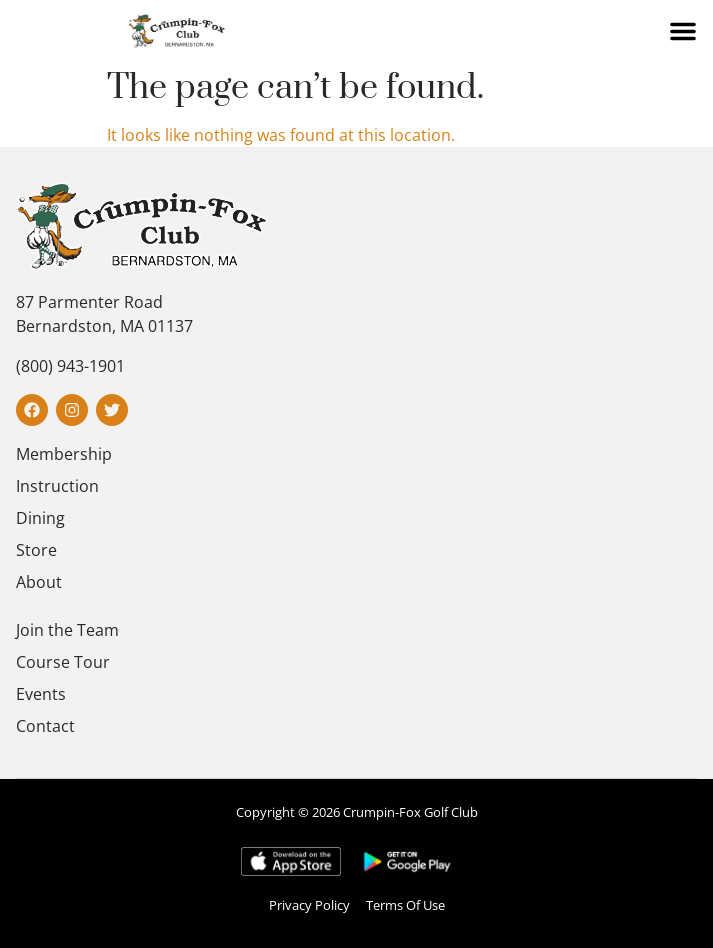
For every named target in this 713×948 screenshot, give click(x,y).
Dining (40, 518)
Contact (45, 726)
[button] (683, 31)
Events (41, 694)
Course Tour (63, 662)
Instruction (57, 486)
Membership (64, 454)
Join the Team (67, 630)
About (39, 582)
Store (36, 550)
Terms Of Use (405, 905)
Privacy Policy (309, 905)
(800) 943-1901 (70, 366)
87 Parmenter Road (89, 302)
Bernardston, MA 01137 (104, 326)
